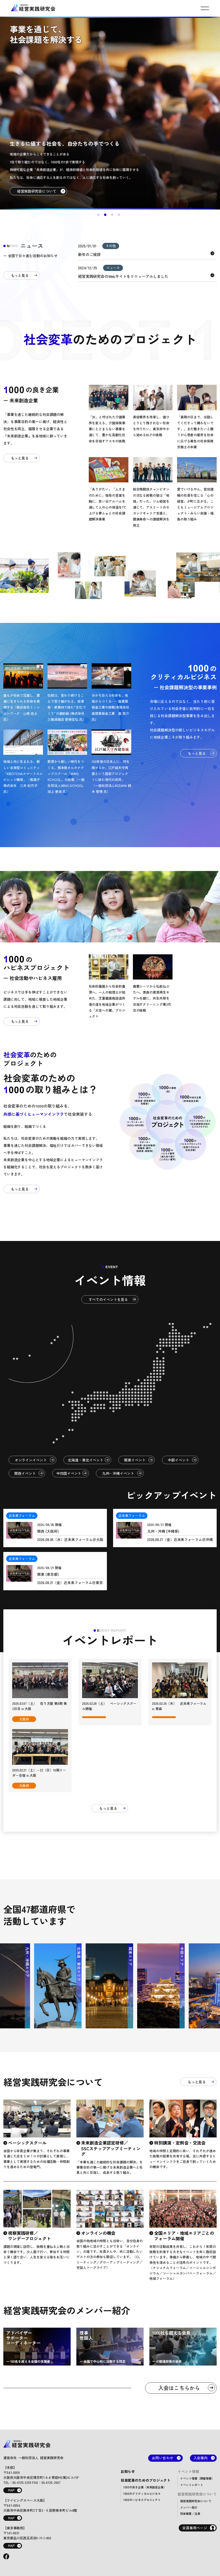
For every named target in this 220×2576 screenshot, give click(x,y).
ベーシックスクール (27, 2143)
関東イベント (134, 1459)
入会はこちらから (179, 2387)
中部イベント (178, 1459)
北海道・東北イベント (85, 1459)
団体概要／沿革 (190, 2513)
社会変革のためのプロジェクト (146, 2480)
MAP (11, 2490)
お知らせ (128, 2471)
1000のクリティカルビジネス (142, 2493)
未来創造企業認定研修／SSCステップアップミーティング (111, 2148)
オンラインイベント (31, 1459)
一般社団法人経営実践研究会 (33, 7)
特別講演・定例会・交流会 (179, 2143)
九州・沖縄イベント (118, 1473)
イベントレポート (191, 2485)
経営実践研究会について (195, 2501)
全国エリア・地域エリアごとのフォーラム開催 (184, 2235)
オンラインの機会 (98, 2233)
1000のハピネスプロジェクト (142, 2500)
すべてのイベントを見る (108, 1299)
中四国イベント (68, 1473)
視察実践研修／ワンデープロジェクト (29, 2235)
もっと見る (20, 275)
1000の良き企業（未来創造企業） (144, 2487)
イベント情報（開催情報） (197, 2478)
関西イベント (25, 1473)
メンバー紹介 (188, 2507)
